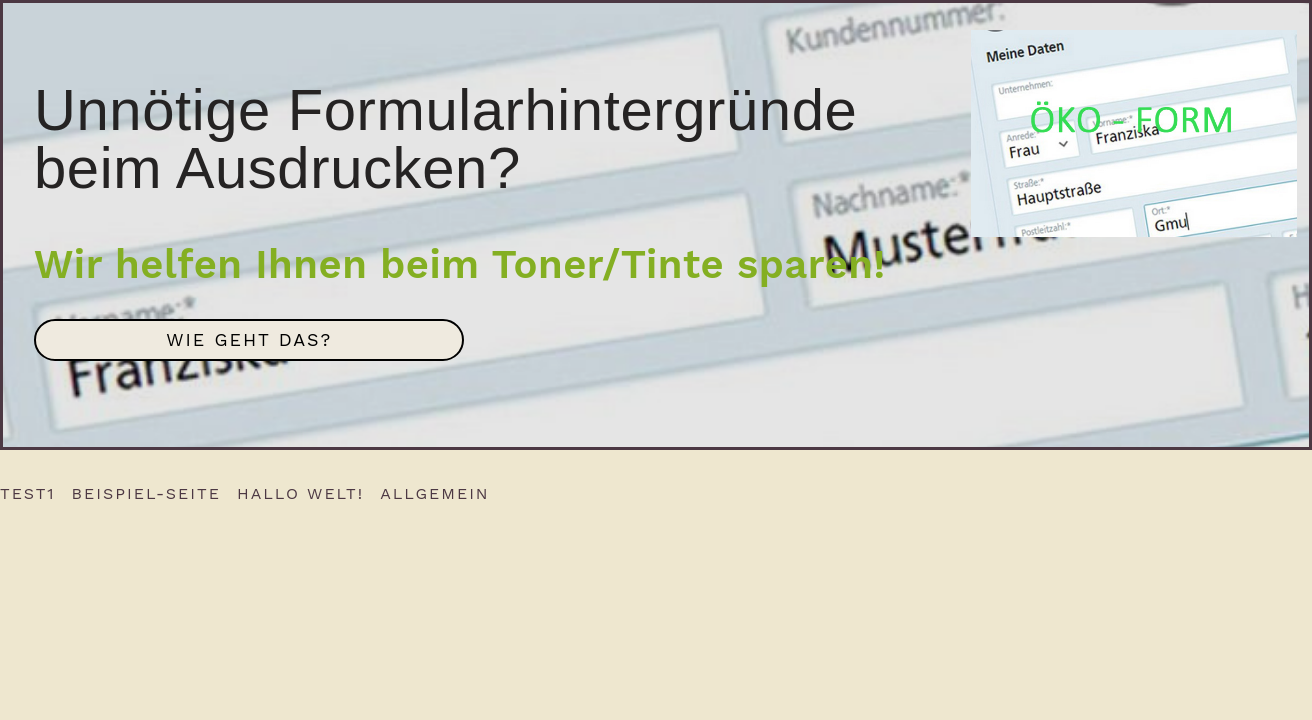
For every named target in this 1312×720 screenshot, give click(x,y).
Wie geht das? (249, 339)
